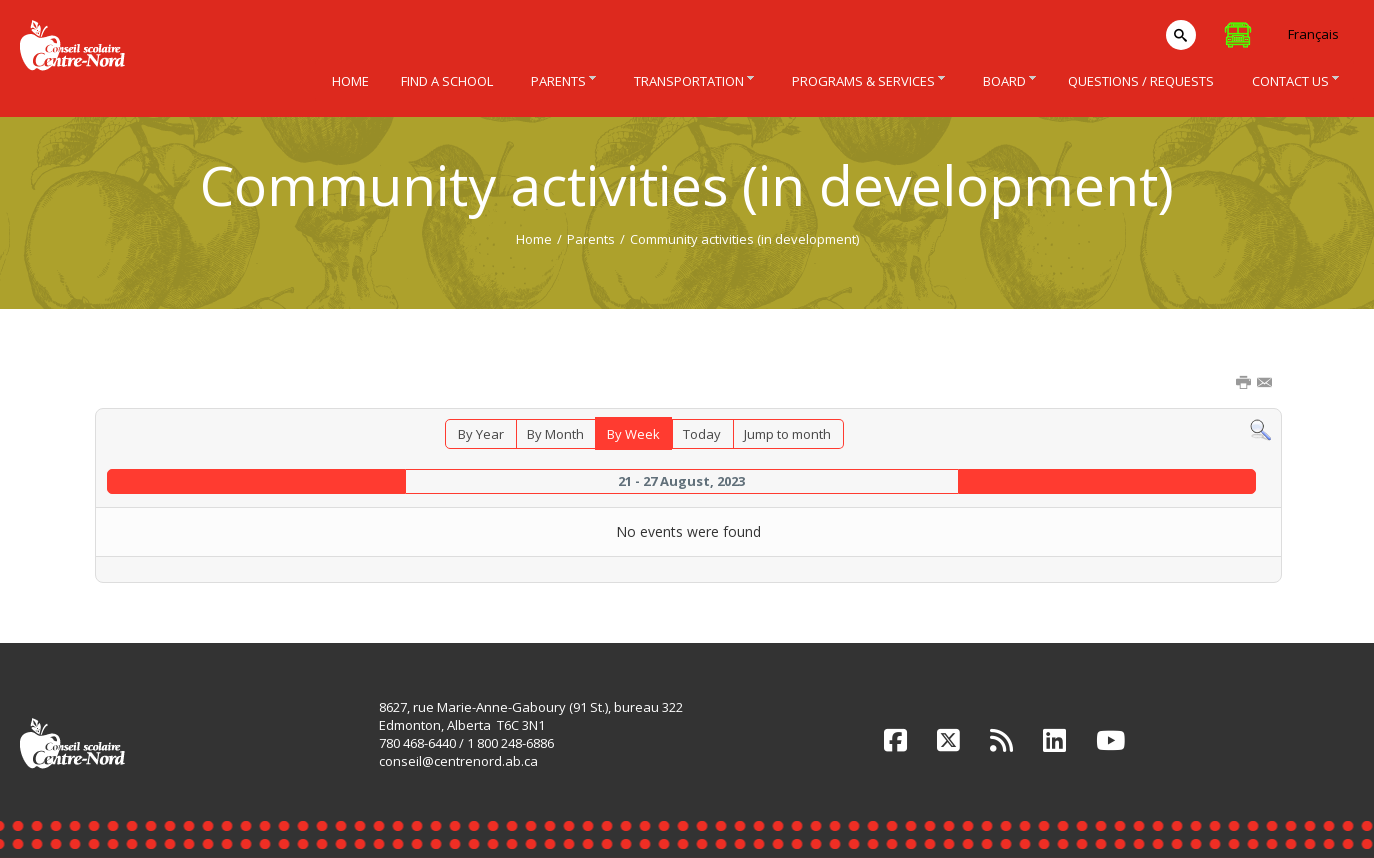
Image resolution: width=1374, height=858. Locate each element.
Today (702, 434)
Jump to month (787, 434)
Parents (591, 239)
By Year (481, 434)
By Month (555, 434)
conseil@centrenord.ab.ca (458, 761)
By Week (633, 434)
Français (1313, 34)
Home (534, 239)
